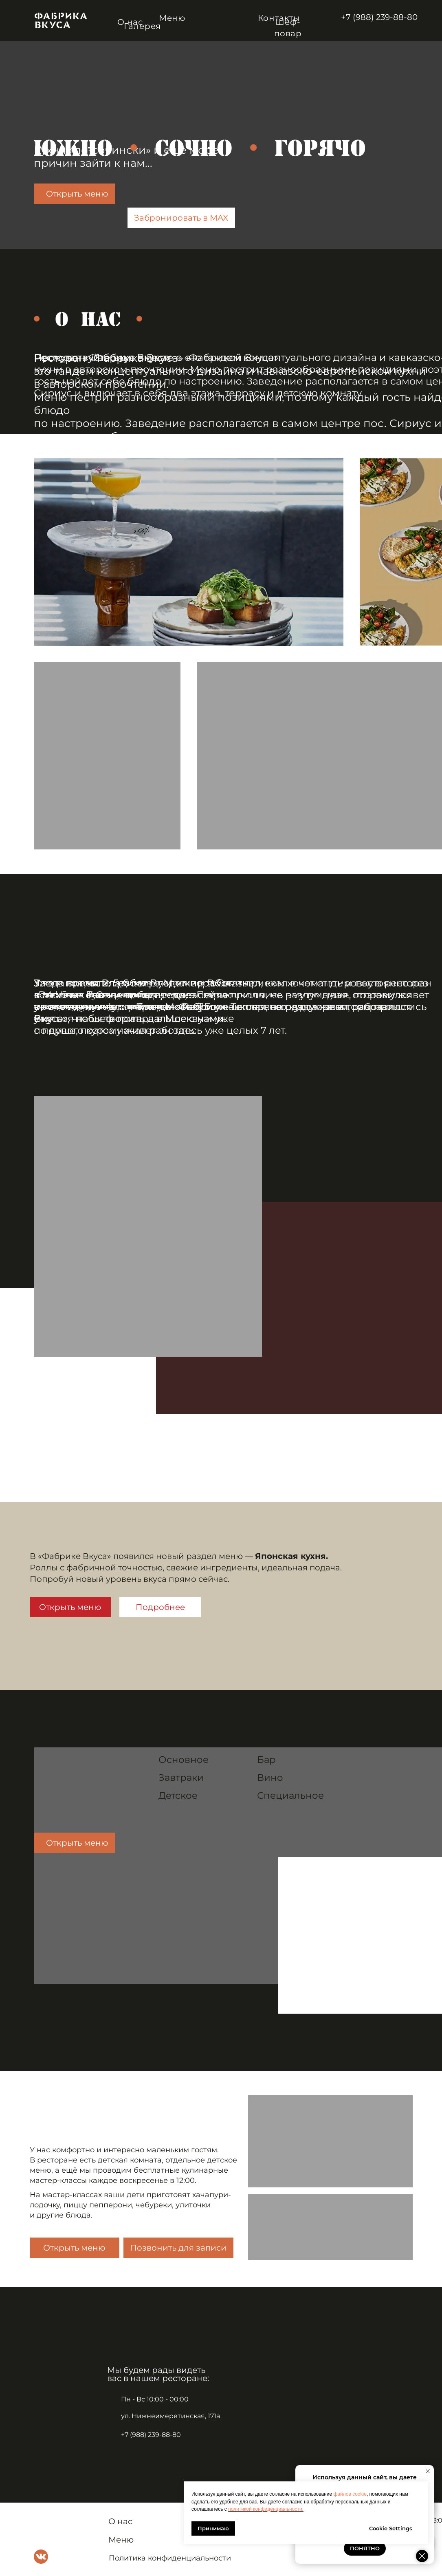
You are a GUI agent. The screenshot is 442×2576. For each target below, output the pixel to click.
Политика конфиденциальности (170, 2558)
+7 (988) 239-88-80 (379, 17)
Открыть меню (77, 194)
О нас (120, 2521)
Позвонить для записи (178, 2248)
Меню (172, 18)
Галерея (142, 26)
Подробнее (160, 1607)
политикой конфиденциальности (265, 2509)
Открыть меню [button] (74, 2248)
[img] (61, 20)
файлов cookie (349, 2494)
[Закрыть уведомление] (428, 2471)
